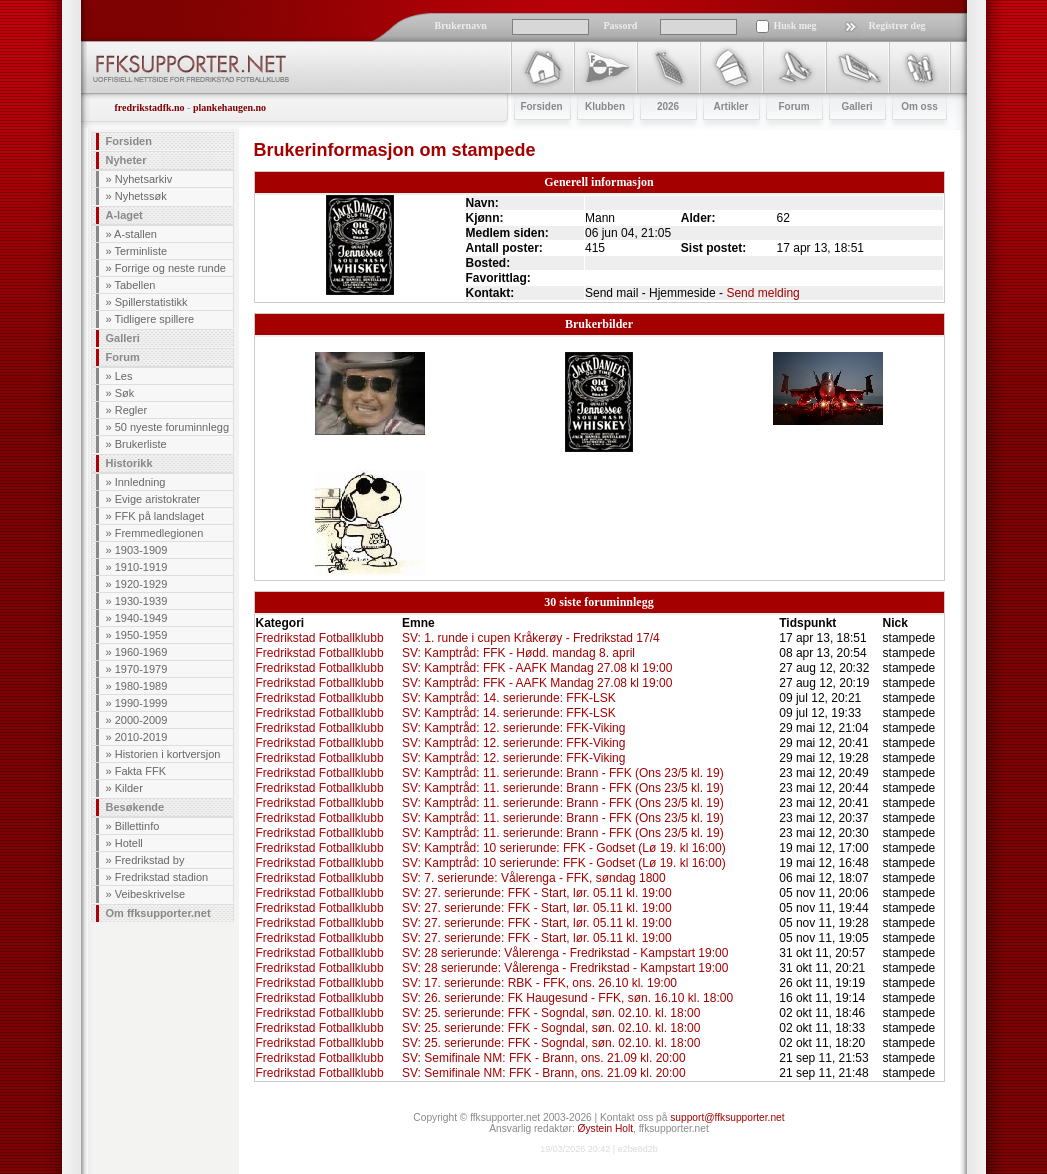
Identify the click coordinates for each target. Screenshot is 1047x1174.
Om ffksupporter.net (158, 913)
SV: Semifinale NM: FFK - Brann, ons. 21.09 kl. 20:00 (544, 1058)
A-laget (124, 215)
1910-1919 (141, 567)
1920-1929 (141, 584)
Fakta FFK (140, 771)
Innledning (140, 482)
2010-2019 (141, 737)
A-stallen (135, 234)
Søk (125, 393)
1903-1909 (141, 550)
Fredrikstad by (150, 860)
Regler (131, 410)
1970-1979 (141, 669)
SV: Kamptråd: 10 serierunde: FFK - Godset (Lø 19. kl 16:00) (564, 848)
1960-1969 (141, 652)
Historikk (129, 463)
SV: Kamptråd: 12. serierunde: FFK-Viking (513, 728)
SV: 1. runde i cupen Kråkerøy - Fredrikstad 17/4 (531, 638)
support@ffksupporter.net (727, 1117)
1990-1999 (141, 703)
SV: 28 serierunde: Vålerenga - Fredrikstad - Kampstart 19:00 (565, 953)
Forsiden (129, 141)
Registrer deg (897, 25)
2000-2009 (141, 720)
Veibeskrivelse (150, 894)
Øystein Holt (605, 1128)
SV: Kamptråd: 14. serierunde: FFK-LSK (509, 698)
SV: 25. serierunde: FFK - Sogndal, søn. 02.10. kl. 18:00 (551, 1013)
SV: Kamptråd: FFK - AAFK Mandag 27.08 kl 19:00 (537, 668)
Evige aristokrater (158, 499)
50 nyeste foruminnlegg (172, 427)
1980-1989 (141, 686)
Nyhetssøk (141, 196)
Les (124, 376)
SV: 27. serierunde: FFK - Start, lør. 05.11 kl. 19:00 (537, 893)
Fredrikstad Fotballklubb (320, 638)
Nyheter (126, 160)
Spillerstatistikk (151, 302)
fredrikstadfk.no (150, 107)
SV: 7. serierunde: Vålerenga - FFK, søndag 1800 (534, 878)
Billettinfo (137, 826)
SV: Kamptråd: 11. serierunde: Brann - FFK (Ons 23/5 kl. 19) (563, 773)
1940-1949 (141, 618)
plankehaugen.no (229, 107)
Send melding (762, 293)
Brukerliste (141, 444)
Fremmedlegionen (159, 533)
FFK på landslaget (159, 516)
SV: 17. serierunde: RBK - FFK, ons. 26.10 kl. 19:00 (539, 983)
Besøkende (135, 807)
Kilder (129, 788)
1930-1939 (141, 601)
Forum (123, 357)
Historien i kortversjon (168, 754)
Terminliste (140, 251)
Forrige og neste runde (170, 268)
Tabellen (134, 285)
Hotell (129, 843)
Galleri (123, 338)
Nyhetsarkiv (143, 179)
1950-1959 (141, 635)
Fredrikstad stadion (162, 877)
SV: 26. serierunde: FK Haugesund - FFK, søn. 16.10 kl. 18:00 (567, 998)
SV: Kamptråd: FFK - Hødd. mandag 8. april (518, 653)
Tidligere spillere (154, 319)
